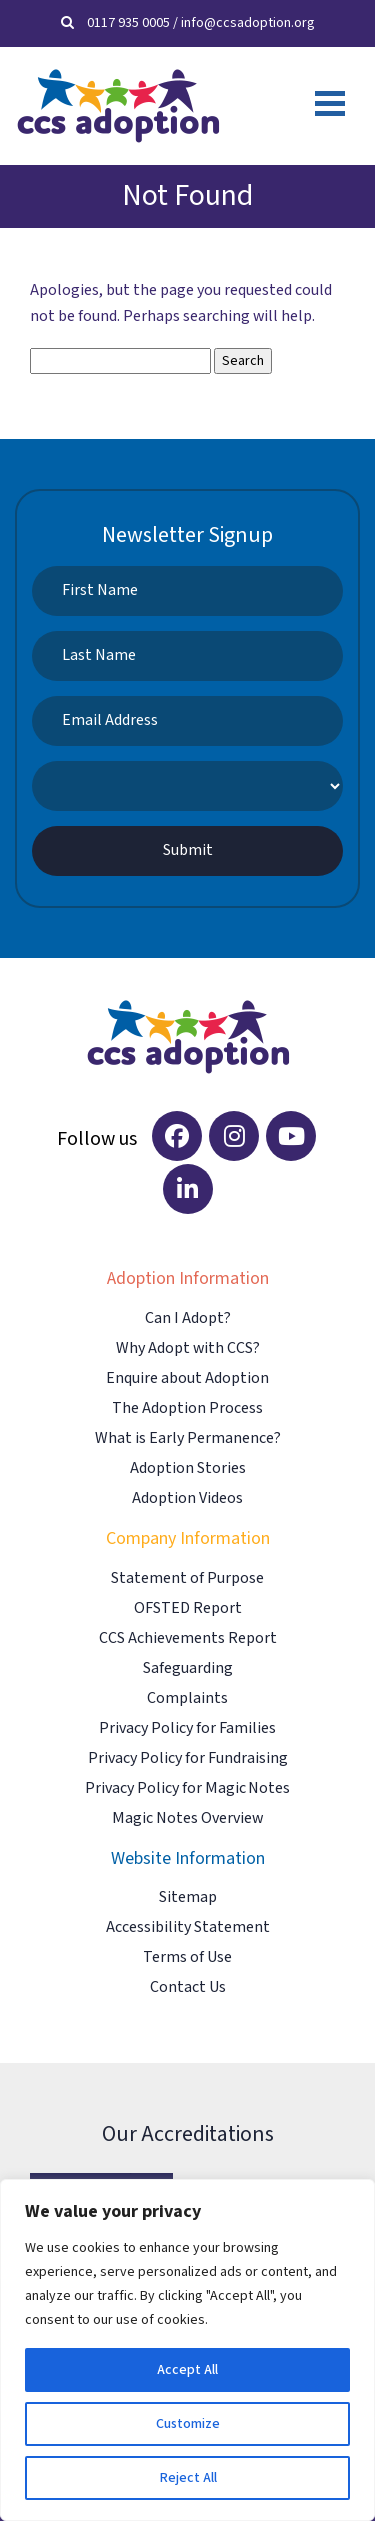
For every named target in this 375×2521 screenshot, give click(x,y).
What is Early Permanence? (188, 1438)
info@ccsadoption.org (248, 23)
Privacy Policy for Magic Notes (187, 1788)
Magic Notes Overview (187, 1818)
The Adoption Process (187, 1408)
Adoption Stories (188, 1468)
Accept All (187, 2370)
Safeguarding (188, 1668)
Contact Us (188, 1987)
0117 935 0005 (128, 23)
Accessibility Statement (188, 1927)
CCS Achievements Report (188, 1638)
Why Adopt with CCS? (188, 1348)
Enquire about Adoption (187, 1378)
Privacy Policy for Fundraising (188, 1758)
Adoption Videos (187, 1498)
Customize (188, 2424)
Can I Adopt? (188, 1318)
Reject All (188, 2478)
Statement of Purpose (187, 1578)
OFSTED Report (188, 1608)
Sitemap (188, 1897)
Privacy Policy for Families (187, 1728)
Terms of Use (187, 1957)
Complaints (187, 1698)
